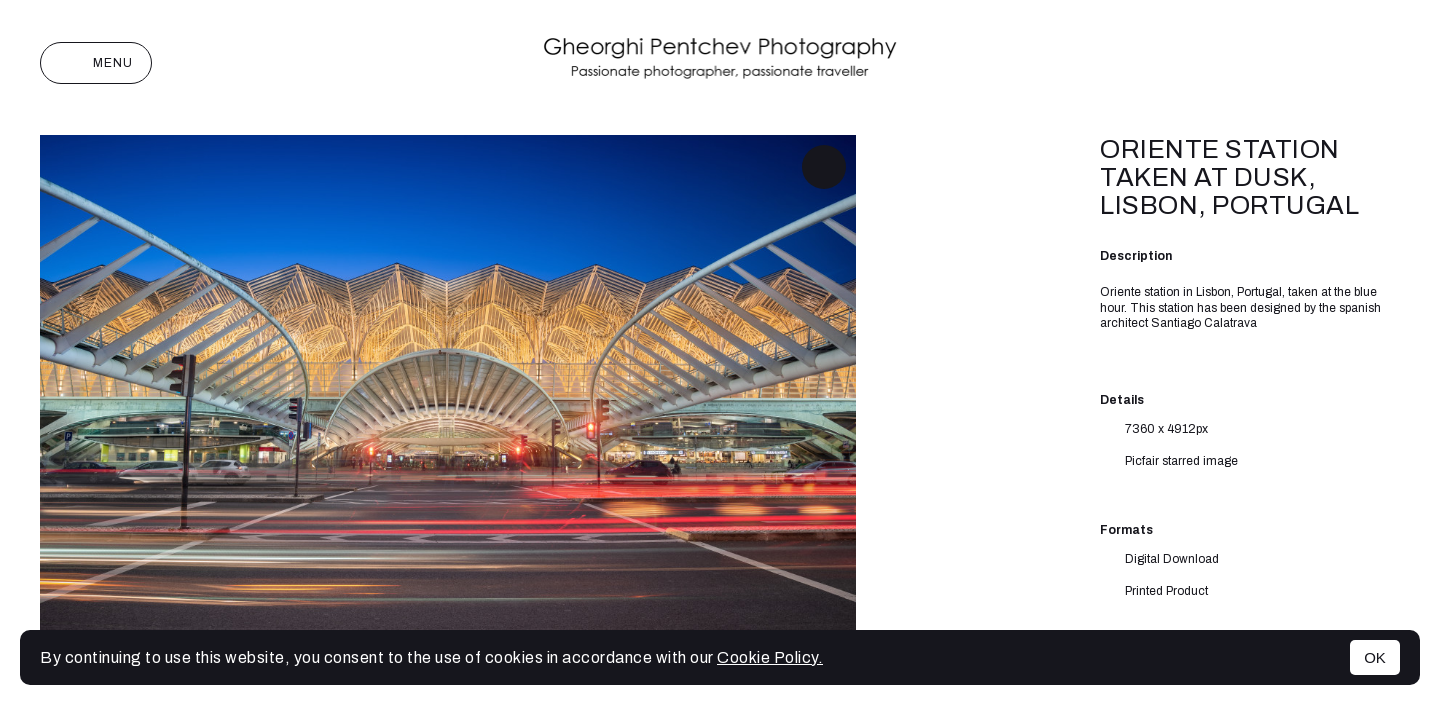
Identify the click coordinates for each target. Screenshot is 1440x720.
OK (1375, 657)
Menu (96, 63)
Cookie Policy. (770, 657)
